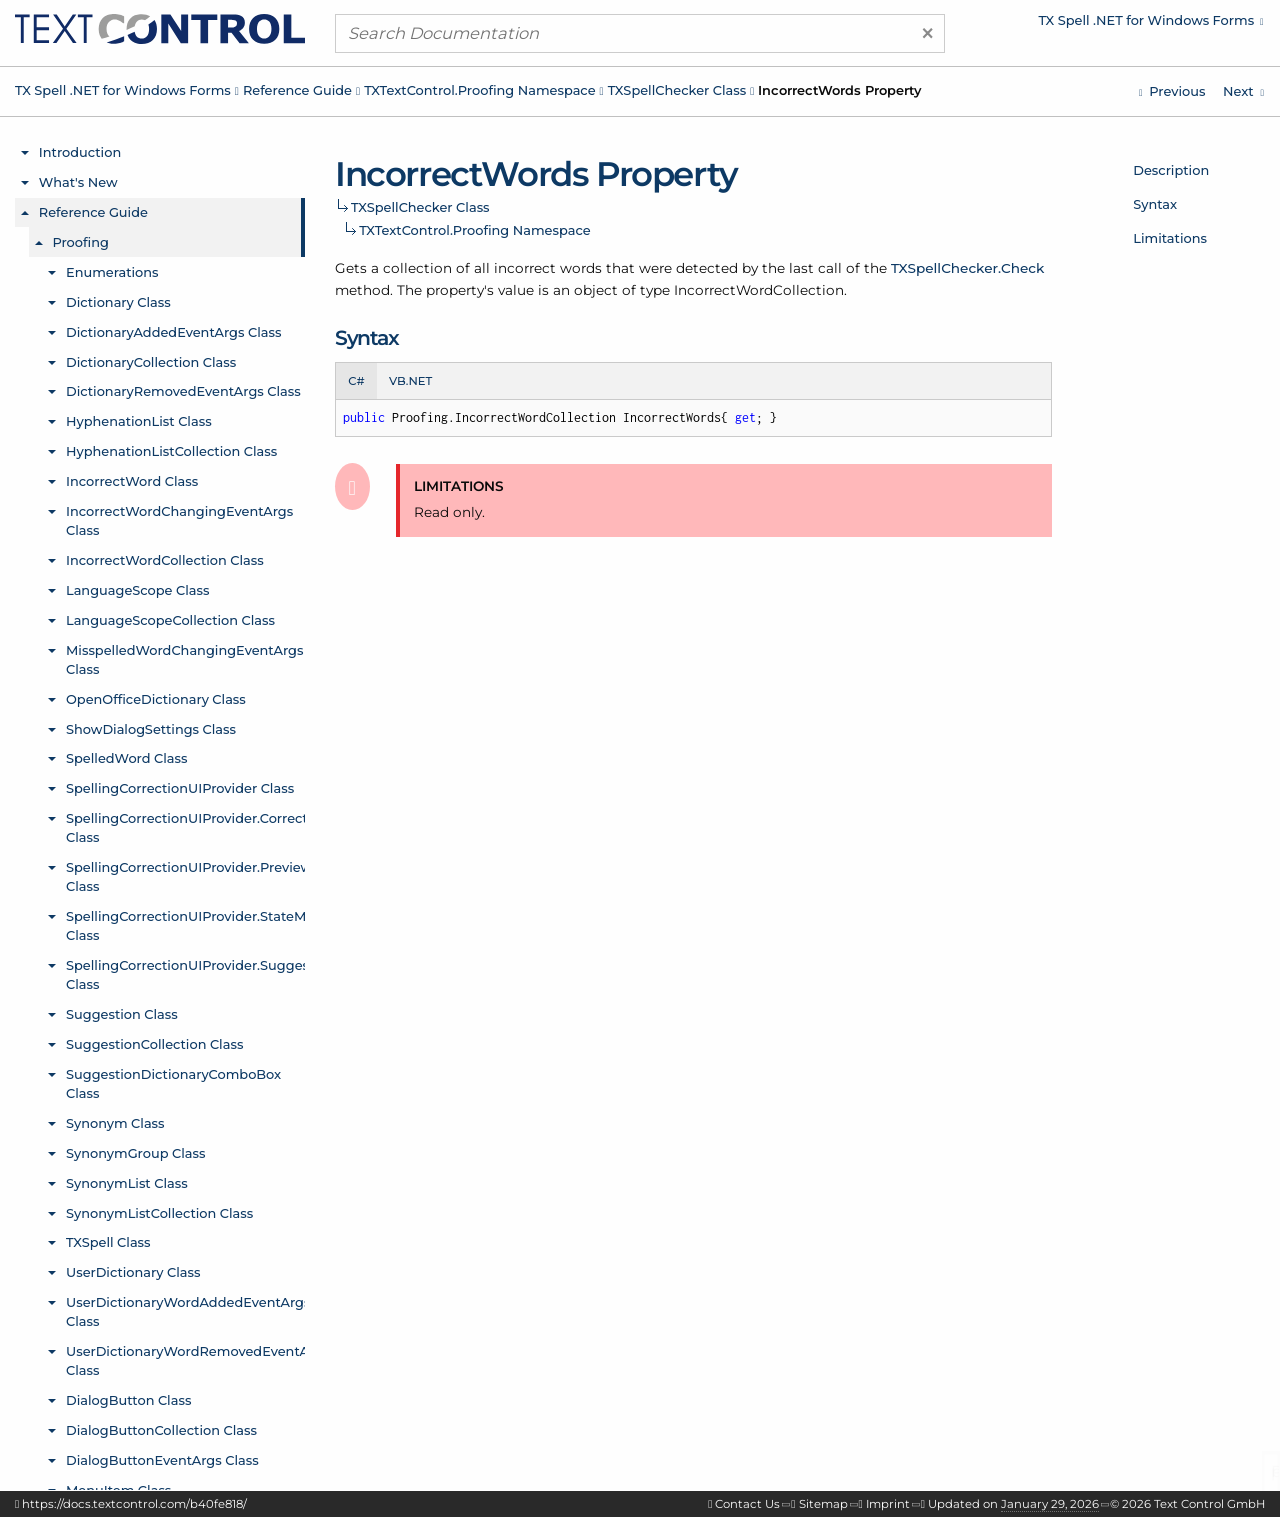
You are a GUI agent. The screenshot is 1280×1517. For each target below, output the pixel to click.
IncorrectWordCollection (759, 290)
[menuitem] (1095, 25)
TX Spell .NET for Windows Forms (123, 90)
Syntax (1155, 204)
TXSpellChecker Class (677, 90)
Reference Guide (297, 90)
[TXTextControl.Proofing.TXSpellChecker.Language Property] (1243, 91)
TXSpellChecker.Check (967, 268)
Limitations (1170, 238)
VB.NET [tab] (410, 381)
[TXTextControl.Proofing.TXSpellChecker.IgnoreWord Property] (1172, 91)
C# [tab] (356, 381)
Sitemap (823, 1504)
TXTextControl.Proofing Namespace (479, 90)
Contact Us (747, 1504)
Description (1171, 170)
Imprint (888, 1504)
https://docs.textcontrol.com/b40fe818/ (134, 1504)
